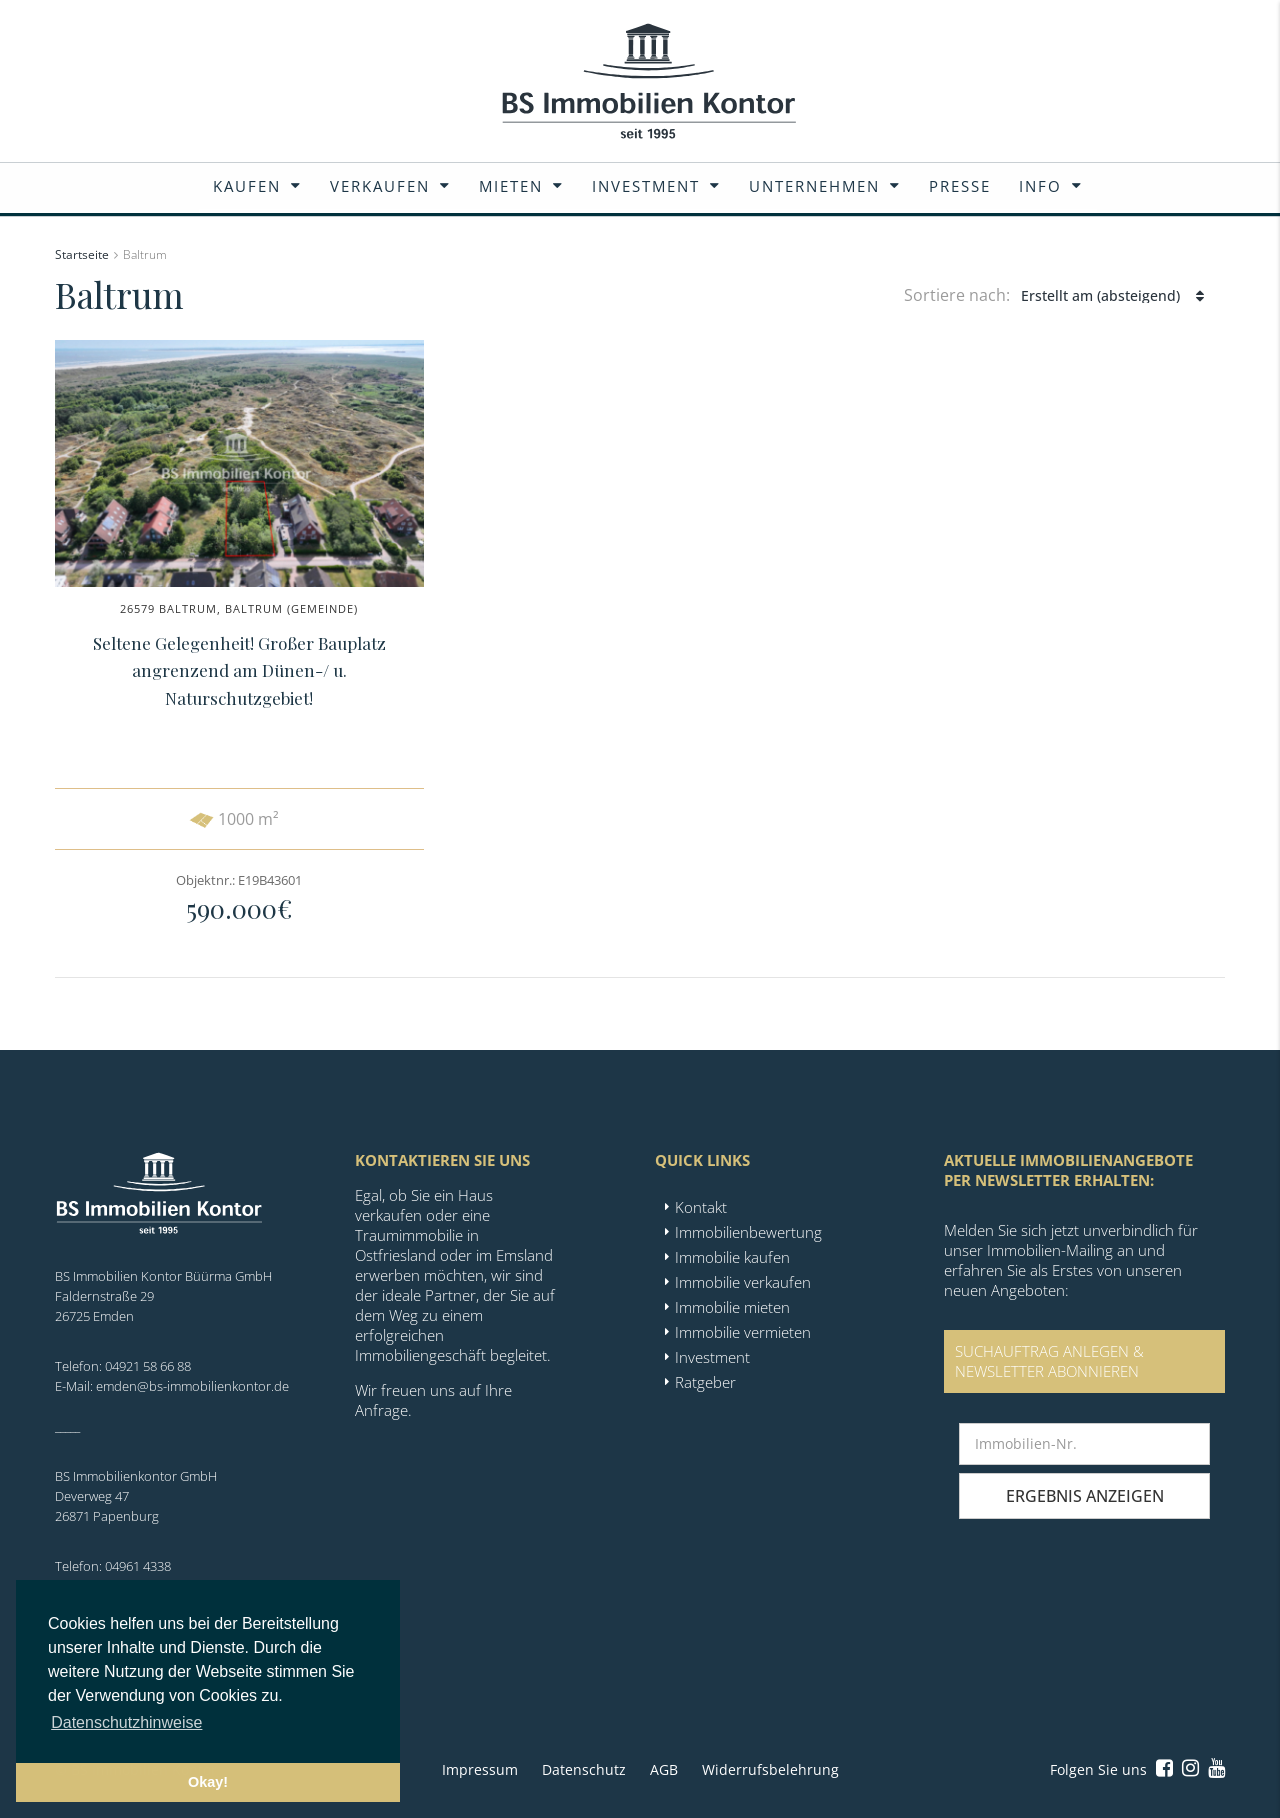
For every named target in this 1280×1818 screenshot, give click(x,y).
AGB (664, 1769)
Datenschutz (584, 1769)
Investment (646, 186)
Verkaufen (380, 186)
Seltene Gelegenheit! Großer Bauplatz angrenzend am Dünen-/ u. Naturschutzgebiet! (239, 670)
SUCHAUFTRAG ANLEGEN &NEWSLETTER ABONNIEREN (1049, 1361)
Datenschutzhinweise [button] (126, 1722)
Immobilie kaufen (732, 1257)
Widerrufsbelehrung (770, 1769)
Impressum (480, 1769)
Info (1040, 186)
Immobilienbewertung (748, 1232)
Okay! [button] (208, 1782)
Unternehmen (814, 186)
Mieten (511, 186)
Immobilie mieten (732, 1307)
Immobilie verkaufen (743, 1282)
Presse (960, 186)
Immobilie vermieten (743, 1332)
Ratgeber (705, 1382)
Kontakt (701, 1207)
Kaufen (247, 186)
